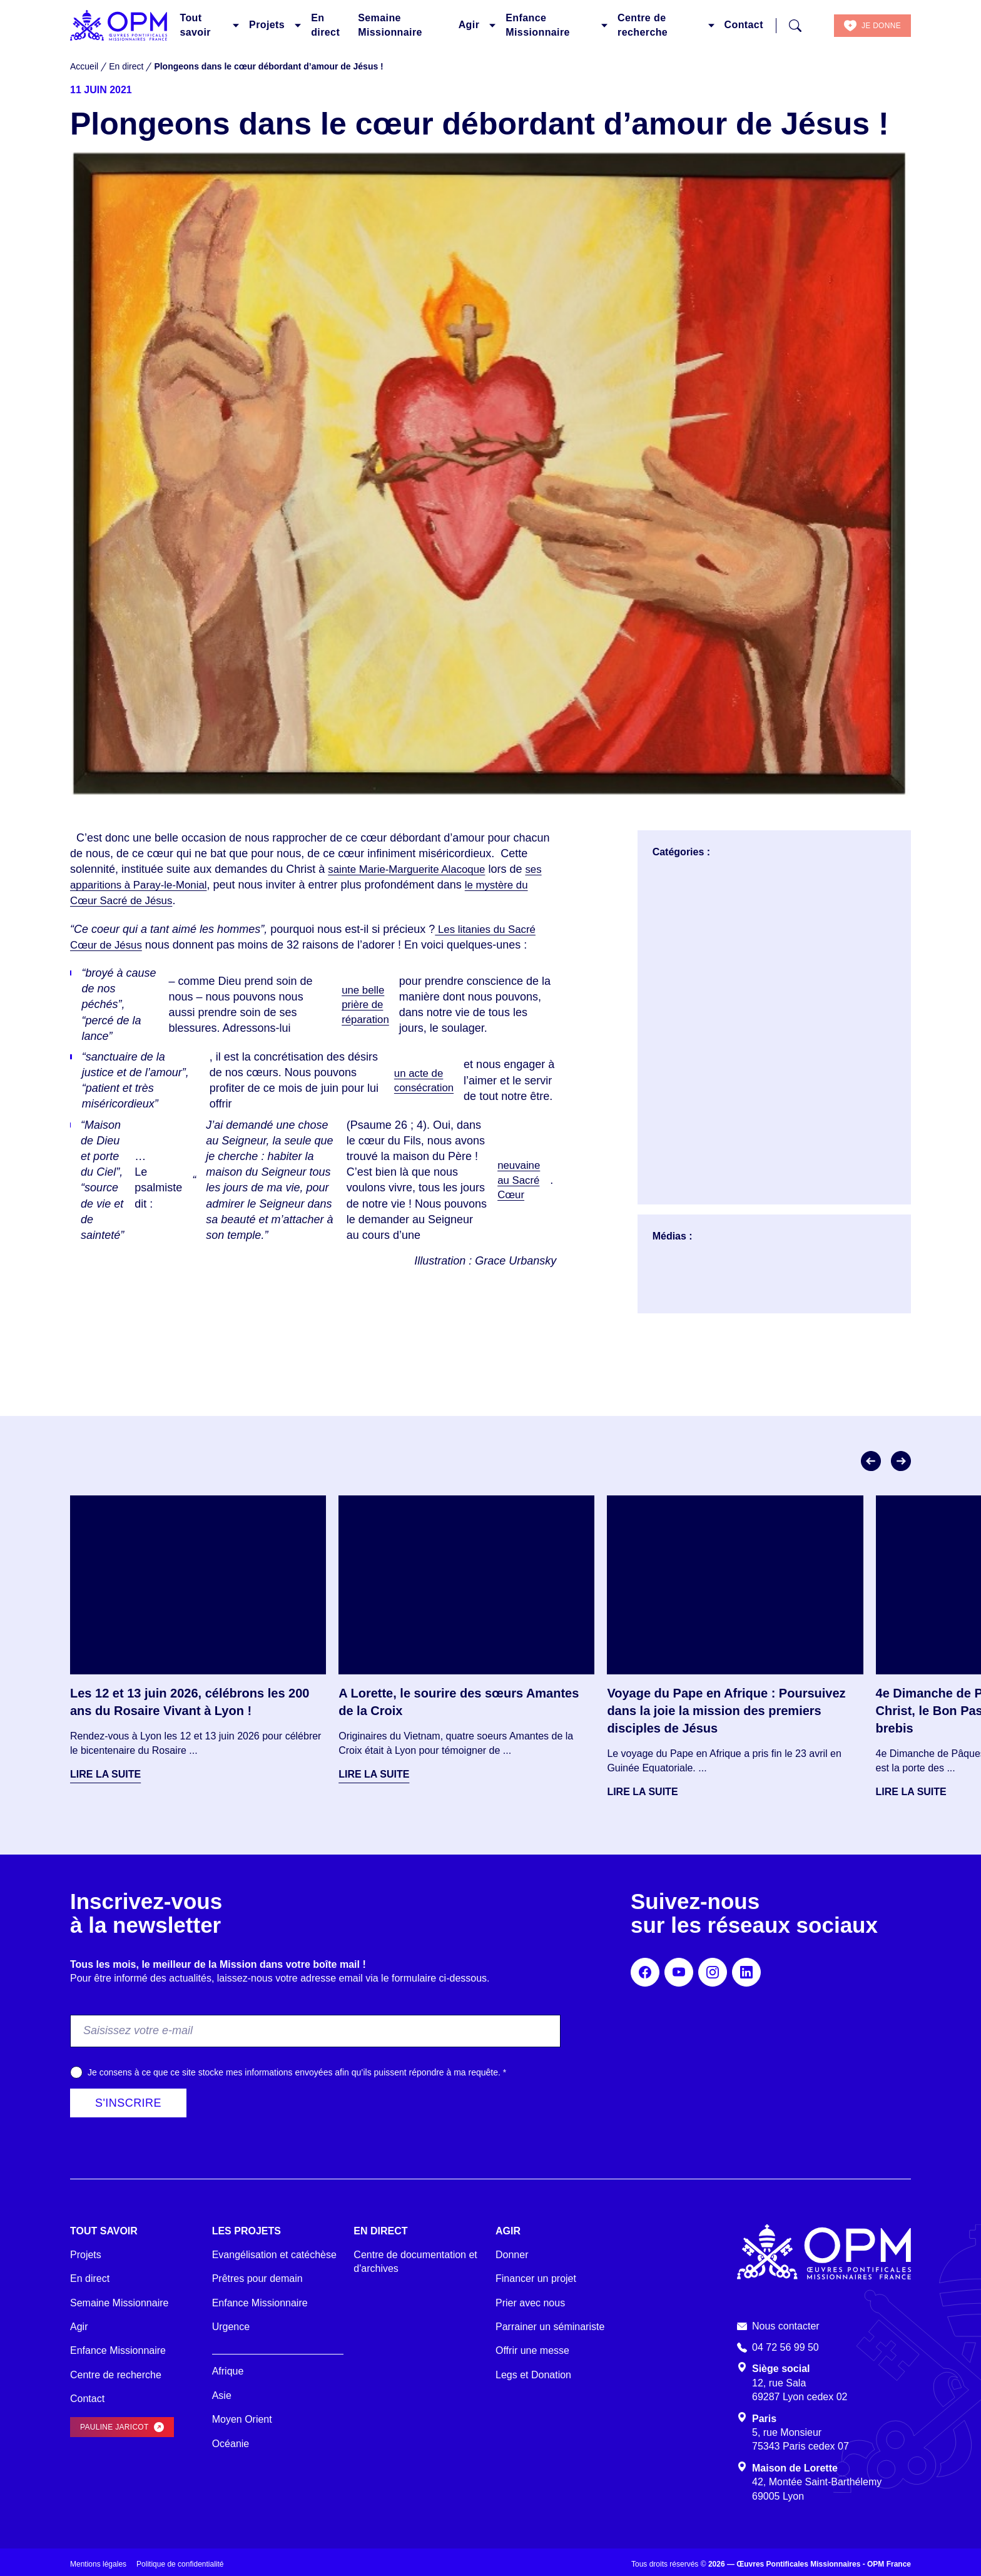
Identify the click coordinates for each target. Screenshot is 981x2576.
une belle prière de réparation (365, 1004)
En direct (325, 25)
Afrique (228, 2371)
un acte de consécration (423, 1080)
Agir (469, 24)
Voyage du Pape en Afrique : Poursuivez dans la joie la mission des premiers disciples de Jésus (726, 1710)
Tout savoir (195, 25)
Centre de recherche (643, 25)
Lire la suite (105, 1774)
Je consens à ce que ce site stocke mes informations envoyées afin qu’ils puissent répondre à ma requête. (297, 2072)
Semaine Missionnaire (390, 25)
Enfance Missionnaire (538, 25)
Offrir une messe (532, 2350)
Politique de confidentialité (179, 2564)
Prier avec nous (530, 2303)
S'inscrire (128, 2103)
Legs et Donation (533, 2375)
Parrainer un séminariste (550, 2326)
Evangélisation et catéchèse (274, 2254)
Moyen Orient (242, 2419)
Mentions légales (98, 2564)
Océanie (231, 2443)
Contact (743, 24)
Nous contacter (786, 2326)
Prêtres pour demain (257, 2278)
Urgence (231, 2326)
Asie (221, 2395)
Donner (512, 2254)
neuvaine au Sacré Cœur (517, 1180)
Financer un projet (536, 2278)
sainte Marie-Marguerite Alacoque (412, 869)
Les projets (246, 2231)
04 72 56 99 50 (785, 2347)
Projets (267, 24)
